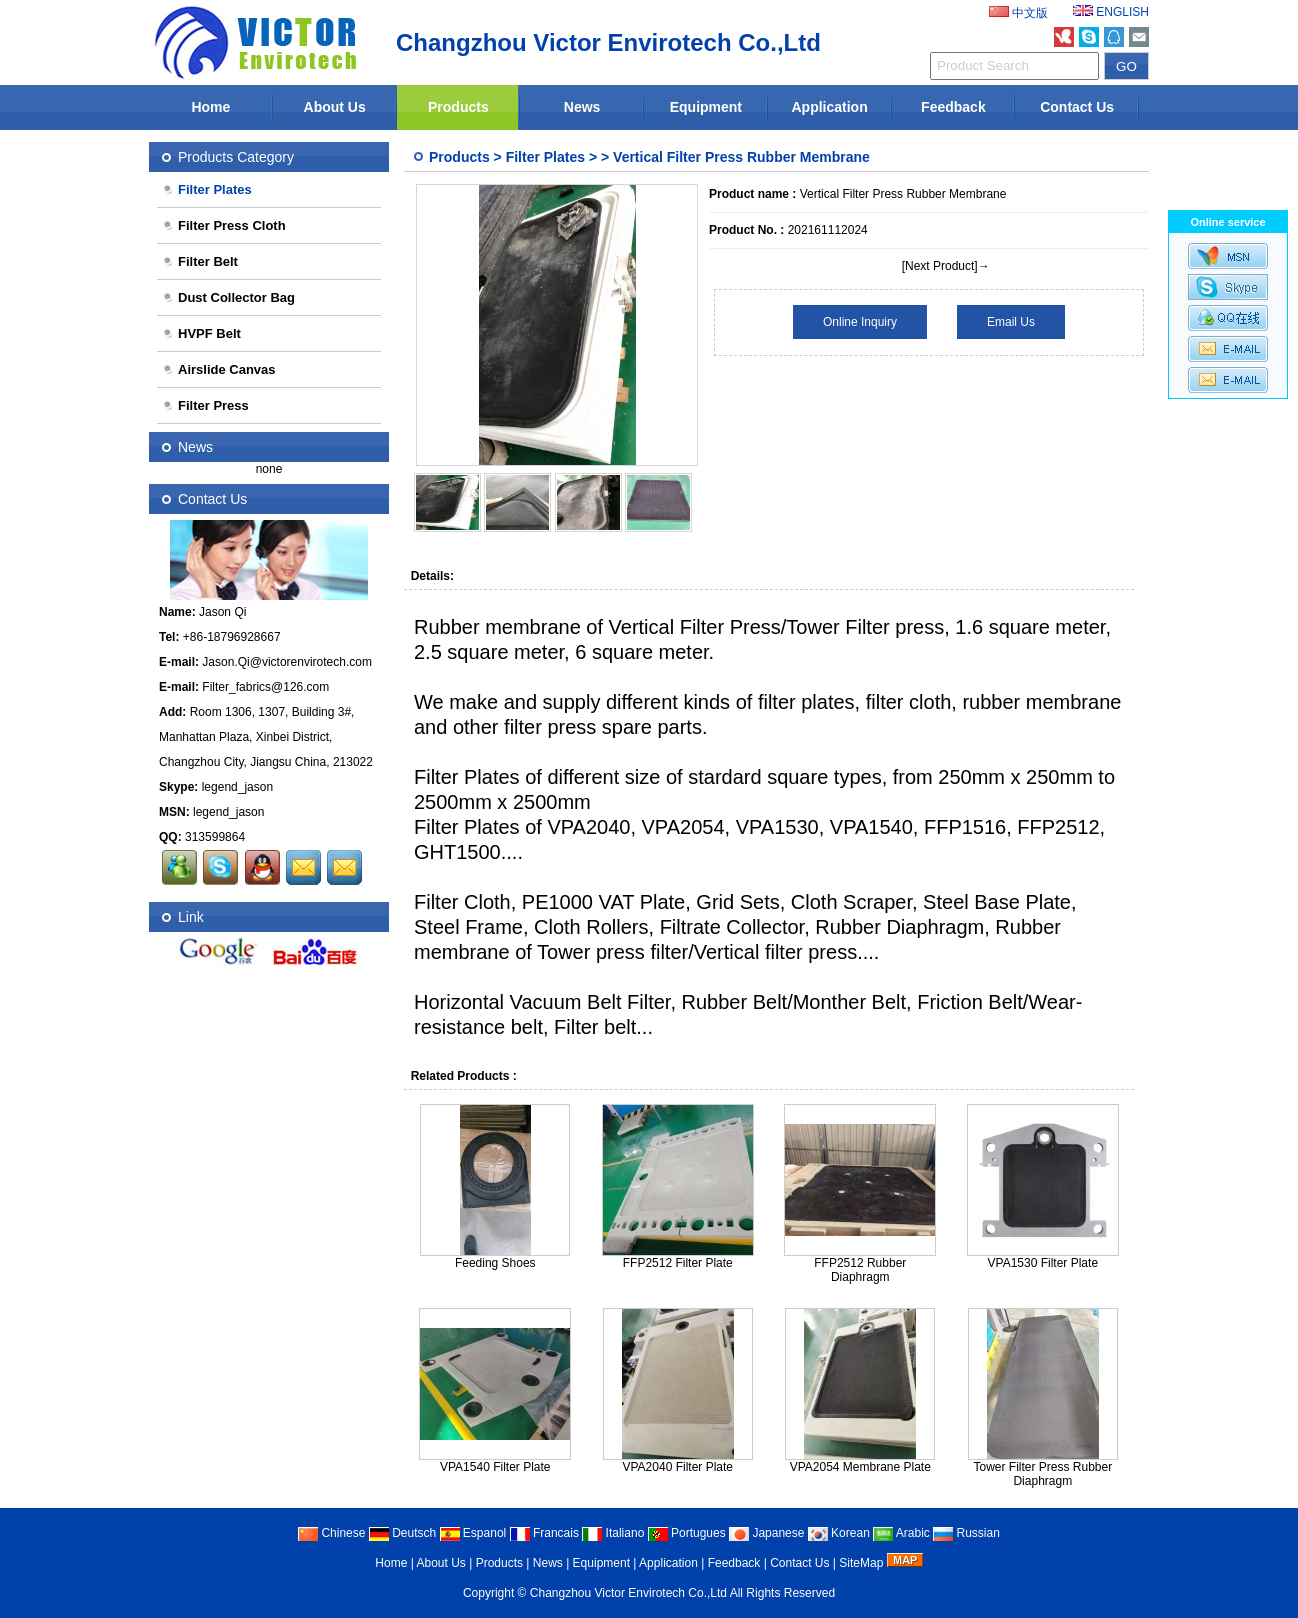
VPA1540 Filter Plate (495, 1467)
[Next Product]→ (946, 266)
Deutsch (402, 1533)
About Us (335, 107)
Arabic (901, 1533)
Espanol (473, 1533)
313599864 (215, 837)
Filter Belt (200, 261)
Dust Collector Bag (228, 297)
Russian (966, 1533)
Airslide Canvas (219, 369)
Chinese (331, 1533)
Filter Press (205, 405)
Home (210, 107)
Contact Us (1077, 107)
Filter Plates (545, 157)
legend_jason (237, 787)
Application (830, 107)
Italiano (613, 1533)
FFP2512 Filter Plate (678, 1263)
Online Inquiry (860, 322)
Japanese (766, 1533)
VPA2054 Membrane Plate (860, 1467)
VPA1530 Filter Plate (1043, 1263)
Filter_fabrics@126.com (265, 687)
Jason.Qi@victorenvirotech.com (287, 662)
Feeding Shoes (495, 1263)
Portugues (687, 1533)
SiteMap (861, 1563)
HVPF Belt (201, 333)
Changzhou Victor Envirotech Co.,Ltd (628, 1593)
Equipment (706, 107)
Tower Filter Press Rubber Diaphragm (1042, 1474)
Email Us (1011, 322)
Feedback (953, 107)
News (582, 107)
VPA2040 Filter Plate (678, 1467)
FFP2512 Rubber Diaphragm (860, 1270)
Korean (839, 1533)
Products (458, 107)
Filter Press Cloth (224, 225)
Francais (544, 1533)
